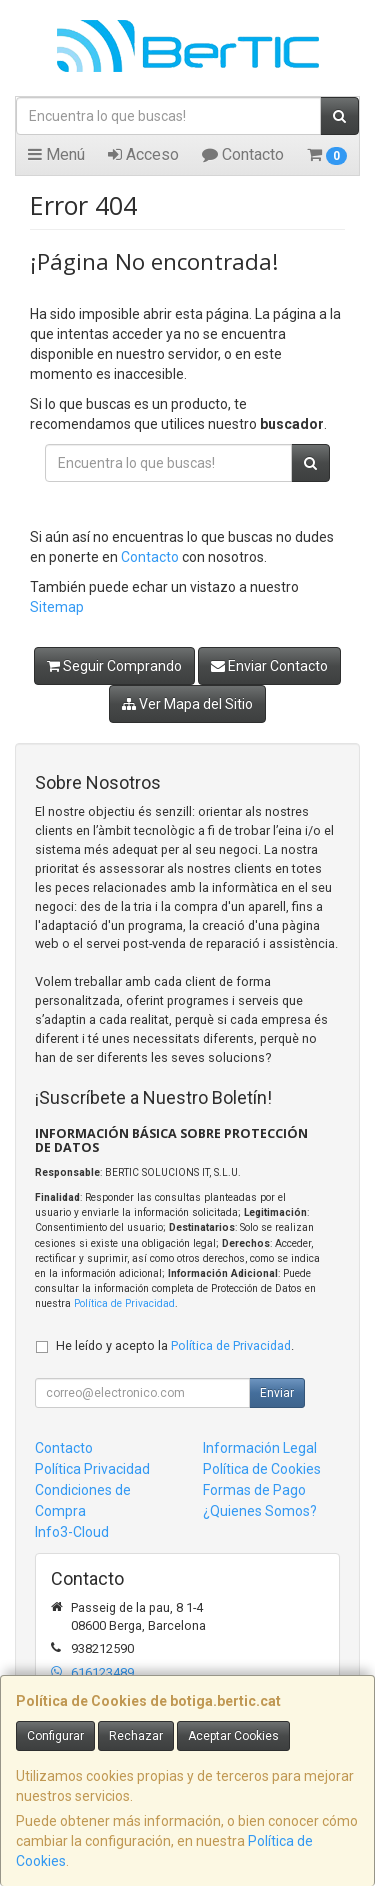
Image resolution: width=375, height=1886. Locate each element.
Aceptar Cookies (233, 1736)
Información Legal (260, 1448)
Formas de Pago (254, 1490)
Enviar (277, 1393)
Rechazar (136, 1736)
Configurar (55, 1736)
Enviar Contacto (269, 666)
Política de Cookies (262, 1469)
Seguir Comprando (114, 666)
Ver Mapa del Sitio (187, 704)
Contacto (243, 154)
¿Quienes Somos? (260, 1511)
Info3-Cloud (72, 1532)
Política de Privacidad (124, 1303)
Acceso (143, 154)
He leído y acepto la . (175, 1345)
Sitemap (57, 607)
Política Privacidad (92, 1469)
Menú (56, 154)
